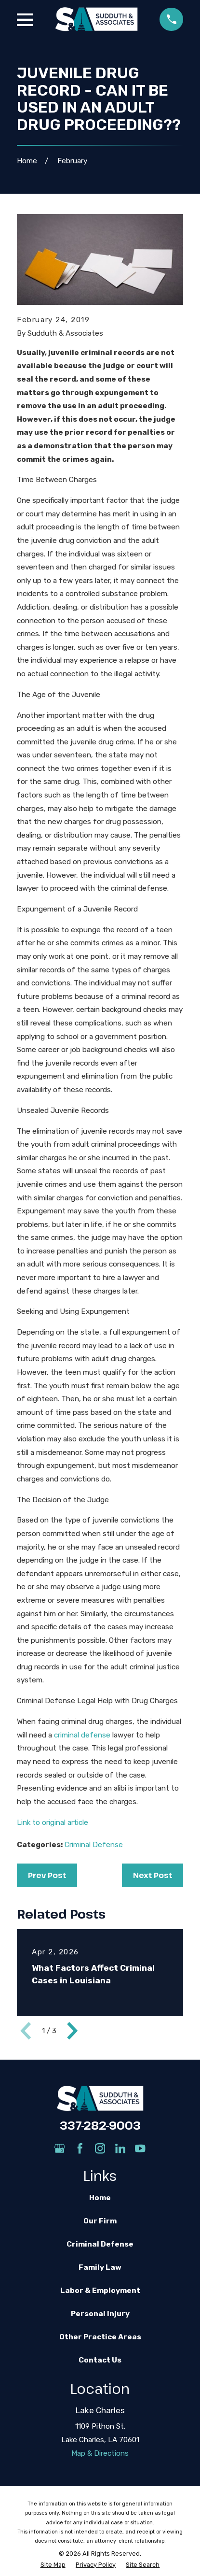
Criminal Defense (94, 1844)
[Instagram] (100, 2148)
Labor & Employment (100, 2290)
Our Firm (100, 2221)
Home (100, 2197)
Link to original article (52, 1822)
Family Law (100, 2267)
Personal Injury (100, 2313)
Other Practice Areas (100, 2337)
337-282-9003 (100, 2125)
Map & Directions (100, 2453)
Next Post (152, 1875)
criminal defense (82, 1735)
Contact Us (100, 2360)
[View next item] (72, 2030)
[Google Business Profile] (59, 2148)
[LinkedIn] (120, 2148)
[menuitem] (53, 2565)
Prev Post (47, 1875)
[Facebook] (80, 2148)
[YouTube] (140, 2148)
